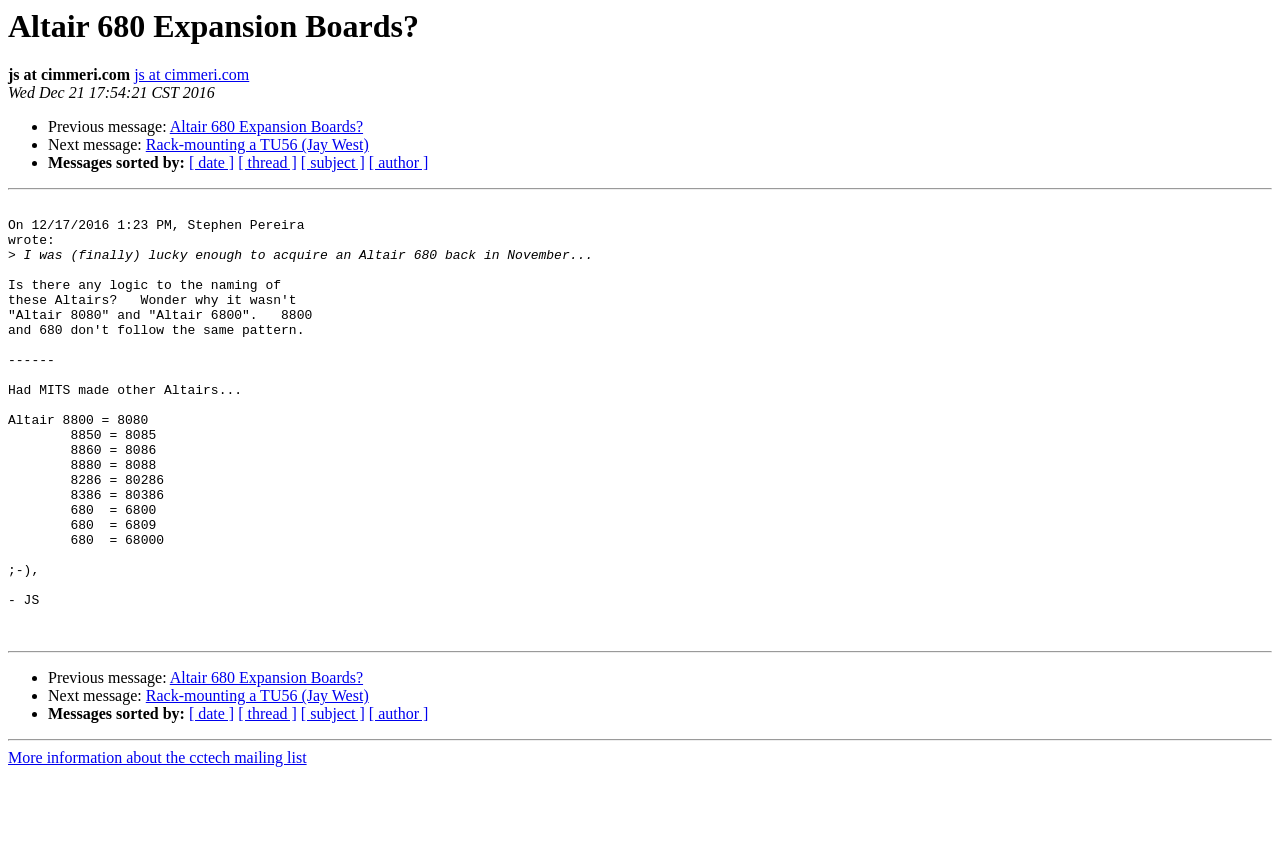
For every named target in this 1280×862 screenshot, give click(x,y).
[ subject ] (333, 162)
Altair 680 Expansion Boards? (266, 126)
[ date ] (211, 162)
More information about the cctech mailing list (157, 844)
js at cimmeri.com (191, 74)
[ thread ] (267, 162)
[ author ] (399, 162)
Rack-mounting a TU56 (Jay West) (257, 144)
